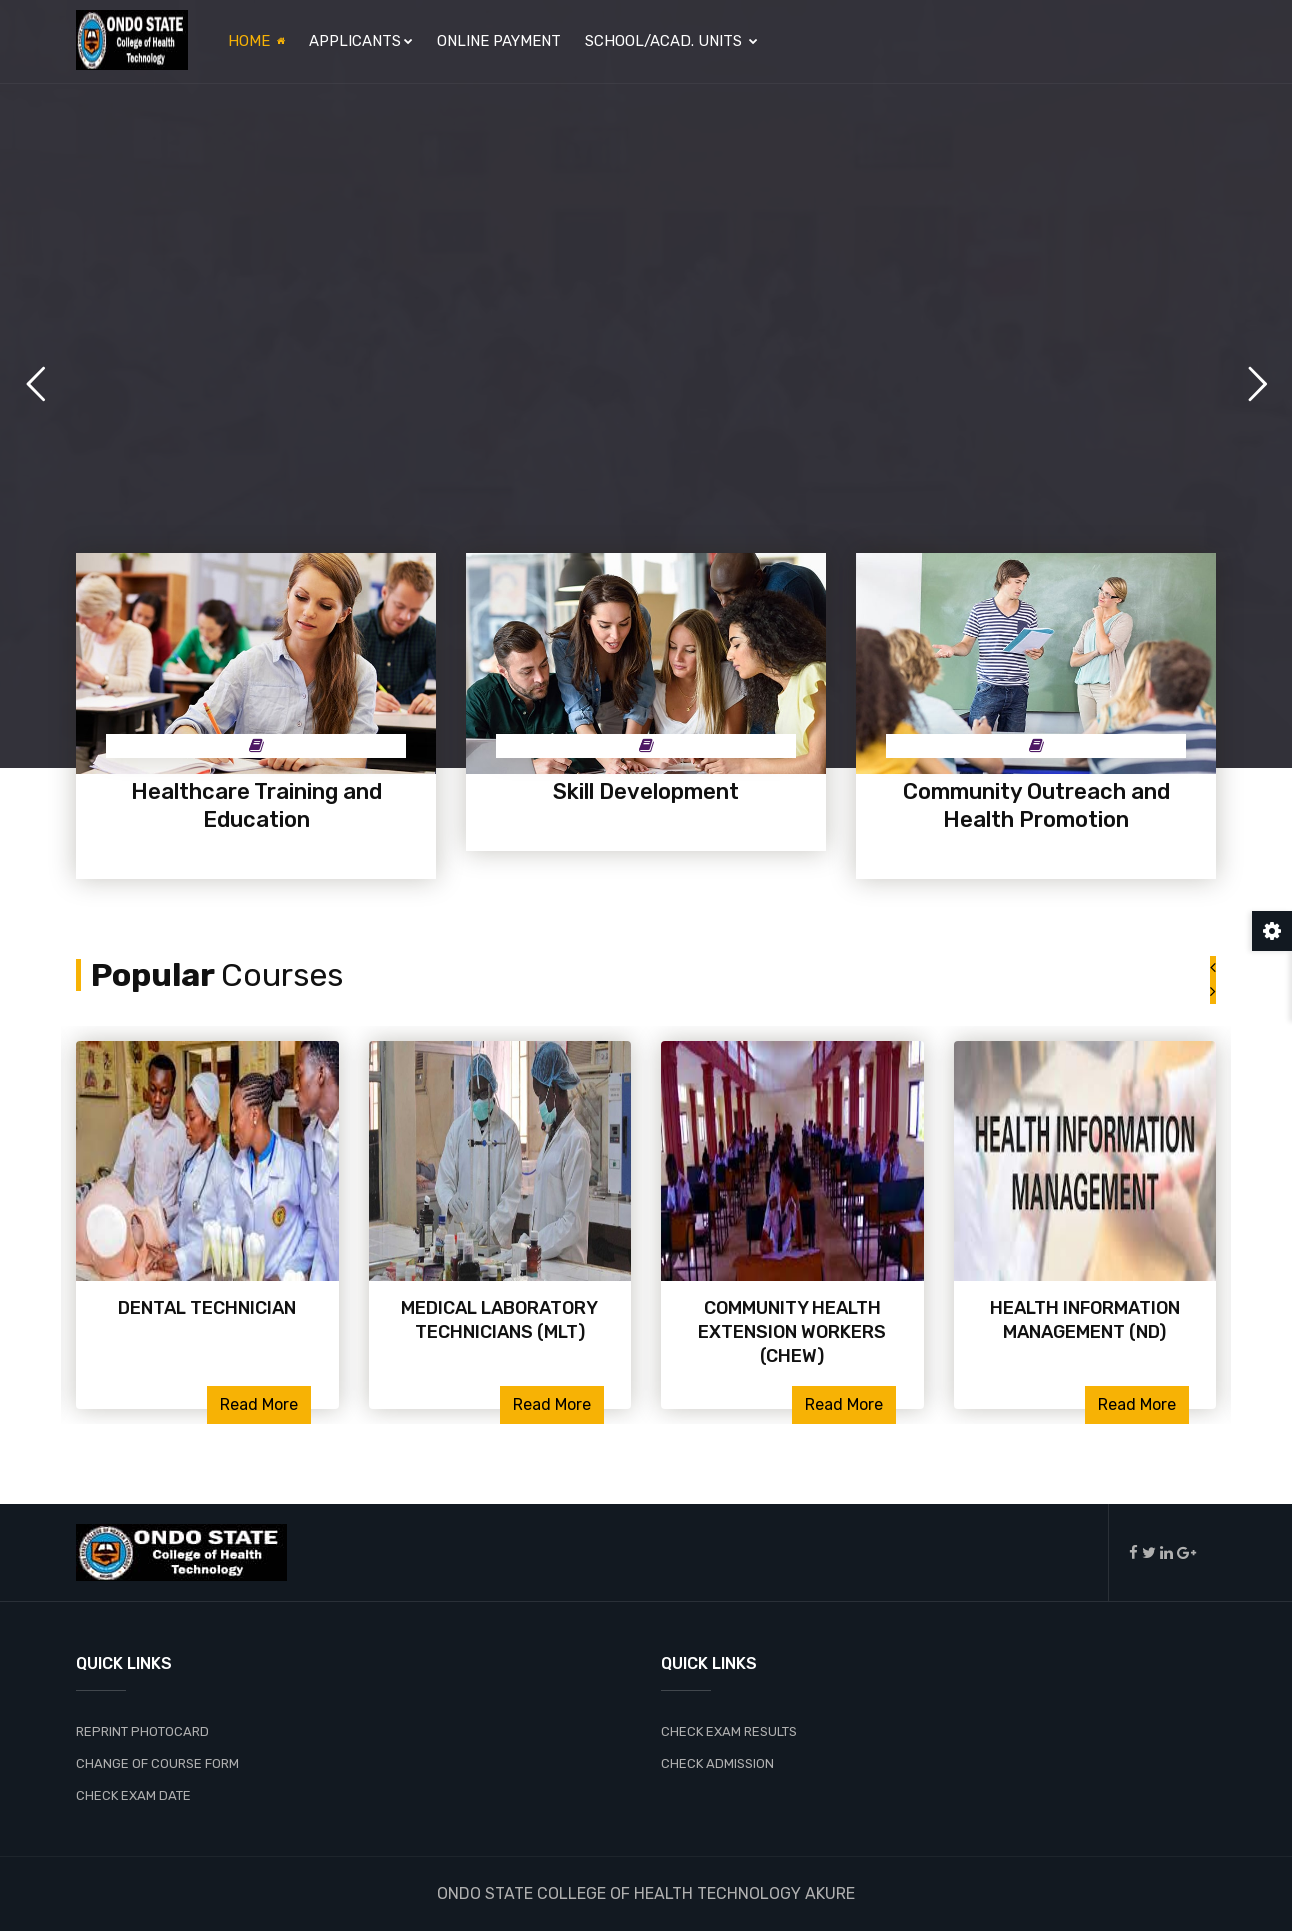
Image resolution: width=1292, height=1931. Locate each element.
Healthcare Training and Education (256, 805)
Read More (259, 1404)
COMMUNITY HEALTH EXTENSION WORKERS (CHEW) (792, 1332)
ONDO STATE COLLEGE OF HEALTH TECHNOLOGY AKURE (646, 1893)
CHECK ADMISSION (717, 1763)
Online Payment (499, 41)
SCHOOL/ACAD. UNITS (671, 41)
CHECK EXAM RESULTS (729, 1731)
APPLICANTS (361, 41)
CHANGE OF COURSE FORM (157, 1763)
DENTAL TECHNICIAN (207, 1308)
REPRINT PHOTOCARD (142, 1731)
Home (256, 41)
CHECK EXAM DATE (133, 1795)
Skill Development (646, 791)
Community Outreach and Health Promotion (1036, 805)
